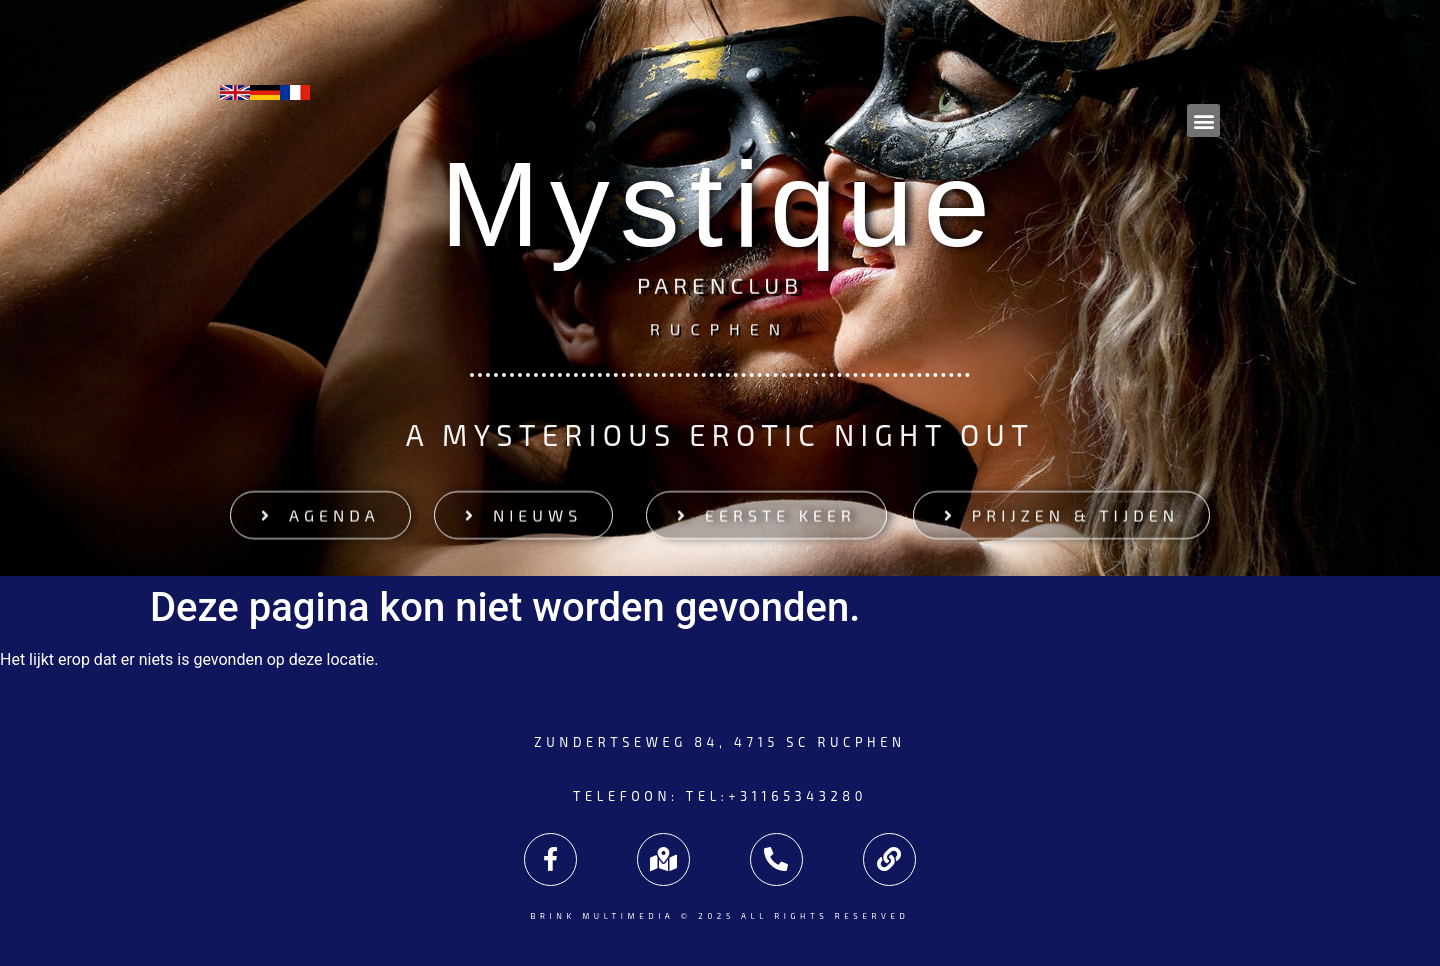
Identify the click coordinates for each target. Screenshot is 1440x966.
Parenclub (720, 287)
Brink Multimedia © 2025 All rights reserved (720, 916)
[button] (1203, 120)
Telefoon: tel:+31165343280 (720, 796)
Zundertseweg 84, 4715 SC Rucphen (719, 742)
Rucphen (720, 327)
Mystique (720, 204)
